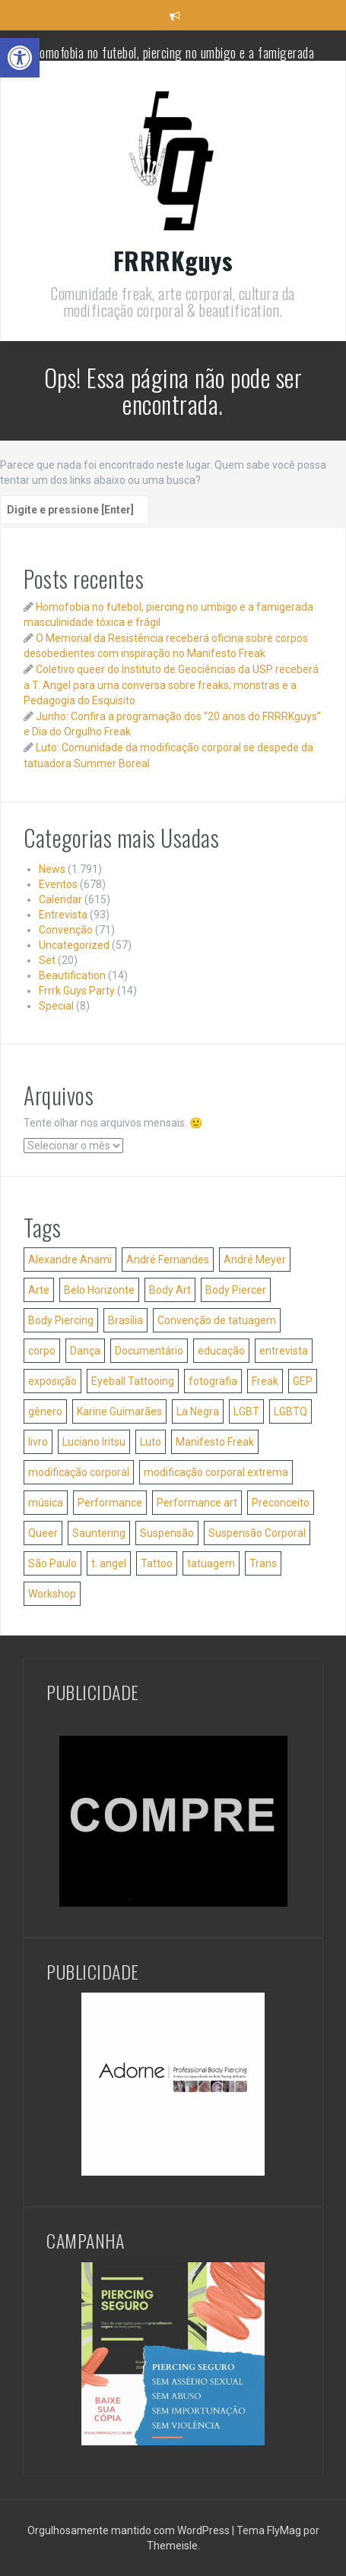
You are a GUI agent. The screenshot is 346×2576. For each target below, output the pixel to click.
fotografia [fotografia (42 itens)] (213, 1381)
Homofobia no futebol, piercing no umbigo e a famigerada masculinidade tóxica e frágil (173, 60)
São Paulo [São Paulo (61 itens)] (52, 1563)
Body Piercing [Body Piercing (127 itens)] (61, 1320)
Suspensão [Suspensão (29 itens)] (167, 1533)
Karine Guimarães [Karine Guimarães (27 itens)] (119, 1411)
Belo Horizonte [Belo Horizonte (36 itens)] (99, 1290)
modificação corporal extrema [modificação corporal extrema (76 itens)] (216, 1472)
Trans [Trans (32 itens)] (263, 1563)
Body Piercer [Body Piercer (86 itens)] (235, 1290)
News (52, 869)
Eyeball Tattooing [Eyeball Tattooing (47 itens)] (132, 1381)
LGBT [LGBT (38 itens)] (246, 1411)
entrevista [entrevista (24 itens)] (283, 1351)
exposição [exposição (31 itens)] (52, 1381)
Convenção (66, 930)
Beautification (72, 975)
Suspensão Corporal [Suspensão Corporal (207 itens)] (257, 1533)
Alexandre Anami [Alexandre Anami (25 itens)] (70, 1259)
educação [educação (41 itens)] (221, 1351)
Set (47, 960)
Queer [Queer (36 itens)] (43, 1533)
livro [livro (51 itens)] (38, 1442)
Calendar (60, 899)
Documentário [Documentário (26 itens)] (149, 1351)
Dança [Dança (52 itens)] (85, 1351)
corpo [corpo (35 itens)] (42, 1351)
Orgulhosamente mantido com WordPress (129, 2530)
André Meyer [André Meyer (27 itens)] (255, 1259)
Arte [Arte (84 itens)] (38, 1290)
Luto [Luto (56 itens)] (150, 1442)
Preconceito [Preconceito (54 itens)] (280, 1503)
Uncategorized (74, 945)
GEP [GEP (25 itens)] (303, 1381)
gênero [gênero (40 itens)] (45, 1411)
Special (56, 1006)
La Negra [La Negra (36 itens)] (197, 1411)
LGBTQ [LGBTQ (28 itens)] (290, 1411)
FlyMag (284, 2530)
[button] (20, 57)
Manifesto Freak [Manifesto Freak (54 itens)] (215, 1442)
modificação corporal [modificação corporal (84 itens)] (78, 1472)
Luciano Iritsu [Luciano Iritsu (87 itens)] (93, 1442)
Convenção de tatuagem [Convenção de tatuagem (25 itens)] (216, 1320)
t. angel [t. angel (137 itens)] (108, 1563)
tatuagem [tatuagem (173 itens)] (211, 1563)
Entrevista (63, 915)
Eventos (58, 884)
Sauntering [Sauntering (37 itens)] (98, 1533)
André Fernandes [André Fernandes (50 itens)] (167, 1259)
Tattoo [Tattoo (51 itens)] (157, 1563)
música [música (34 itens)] (45, 1503)
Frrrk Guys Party (77, 991)
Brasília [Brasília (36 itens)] (125, 1320)
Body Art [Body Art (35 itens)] (170, 1290)
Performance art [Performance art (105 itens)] (197, 1503)
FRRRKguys (173, 260)
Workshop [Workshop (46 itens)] (52, 1594)
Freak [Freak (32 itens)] (265, 1381)
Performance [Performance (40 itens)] (110, 1503)
